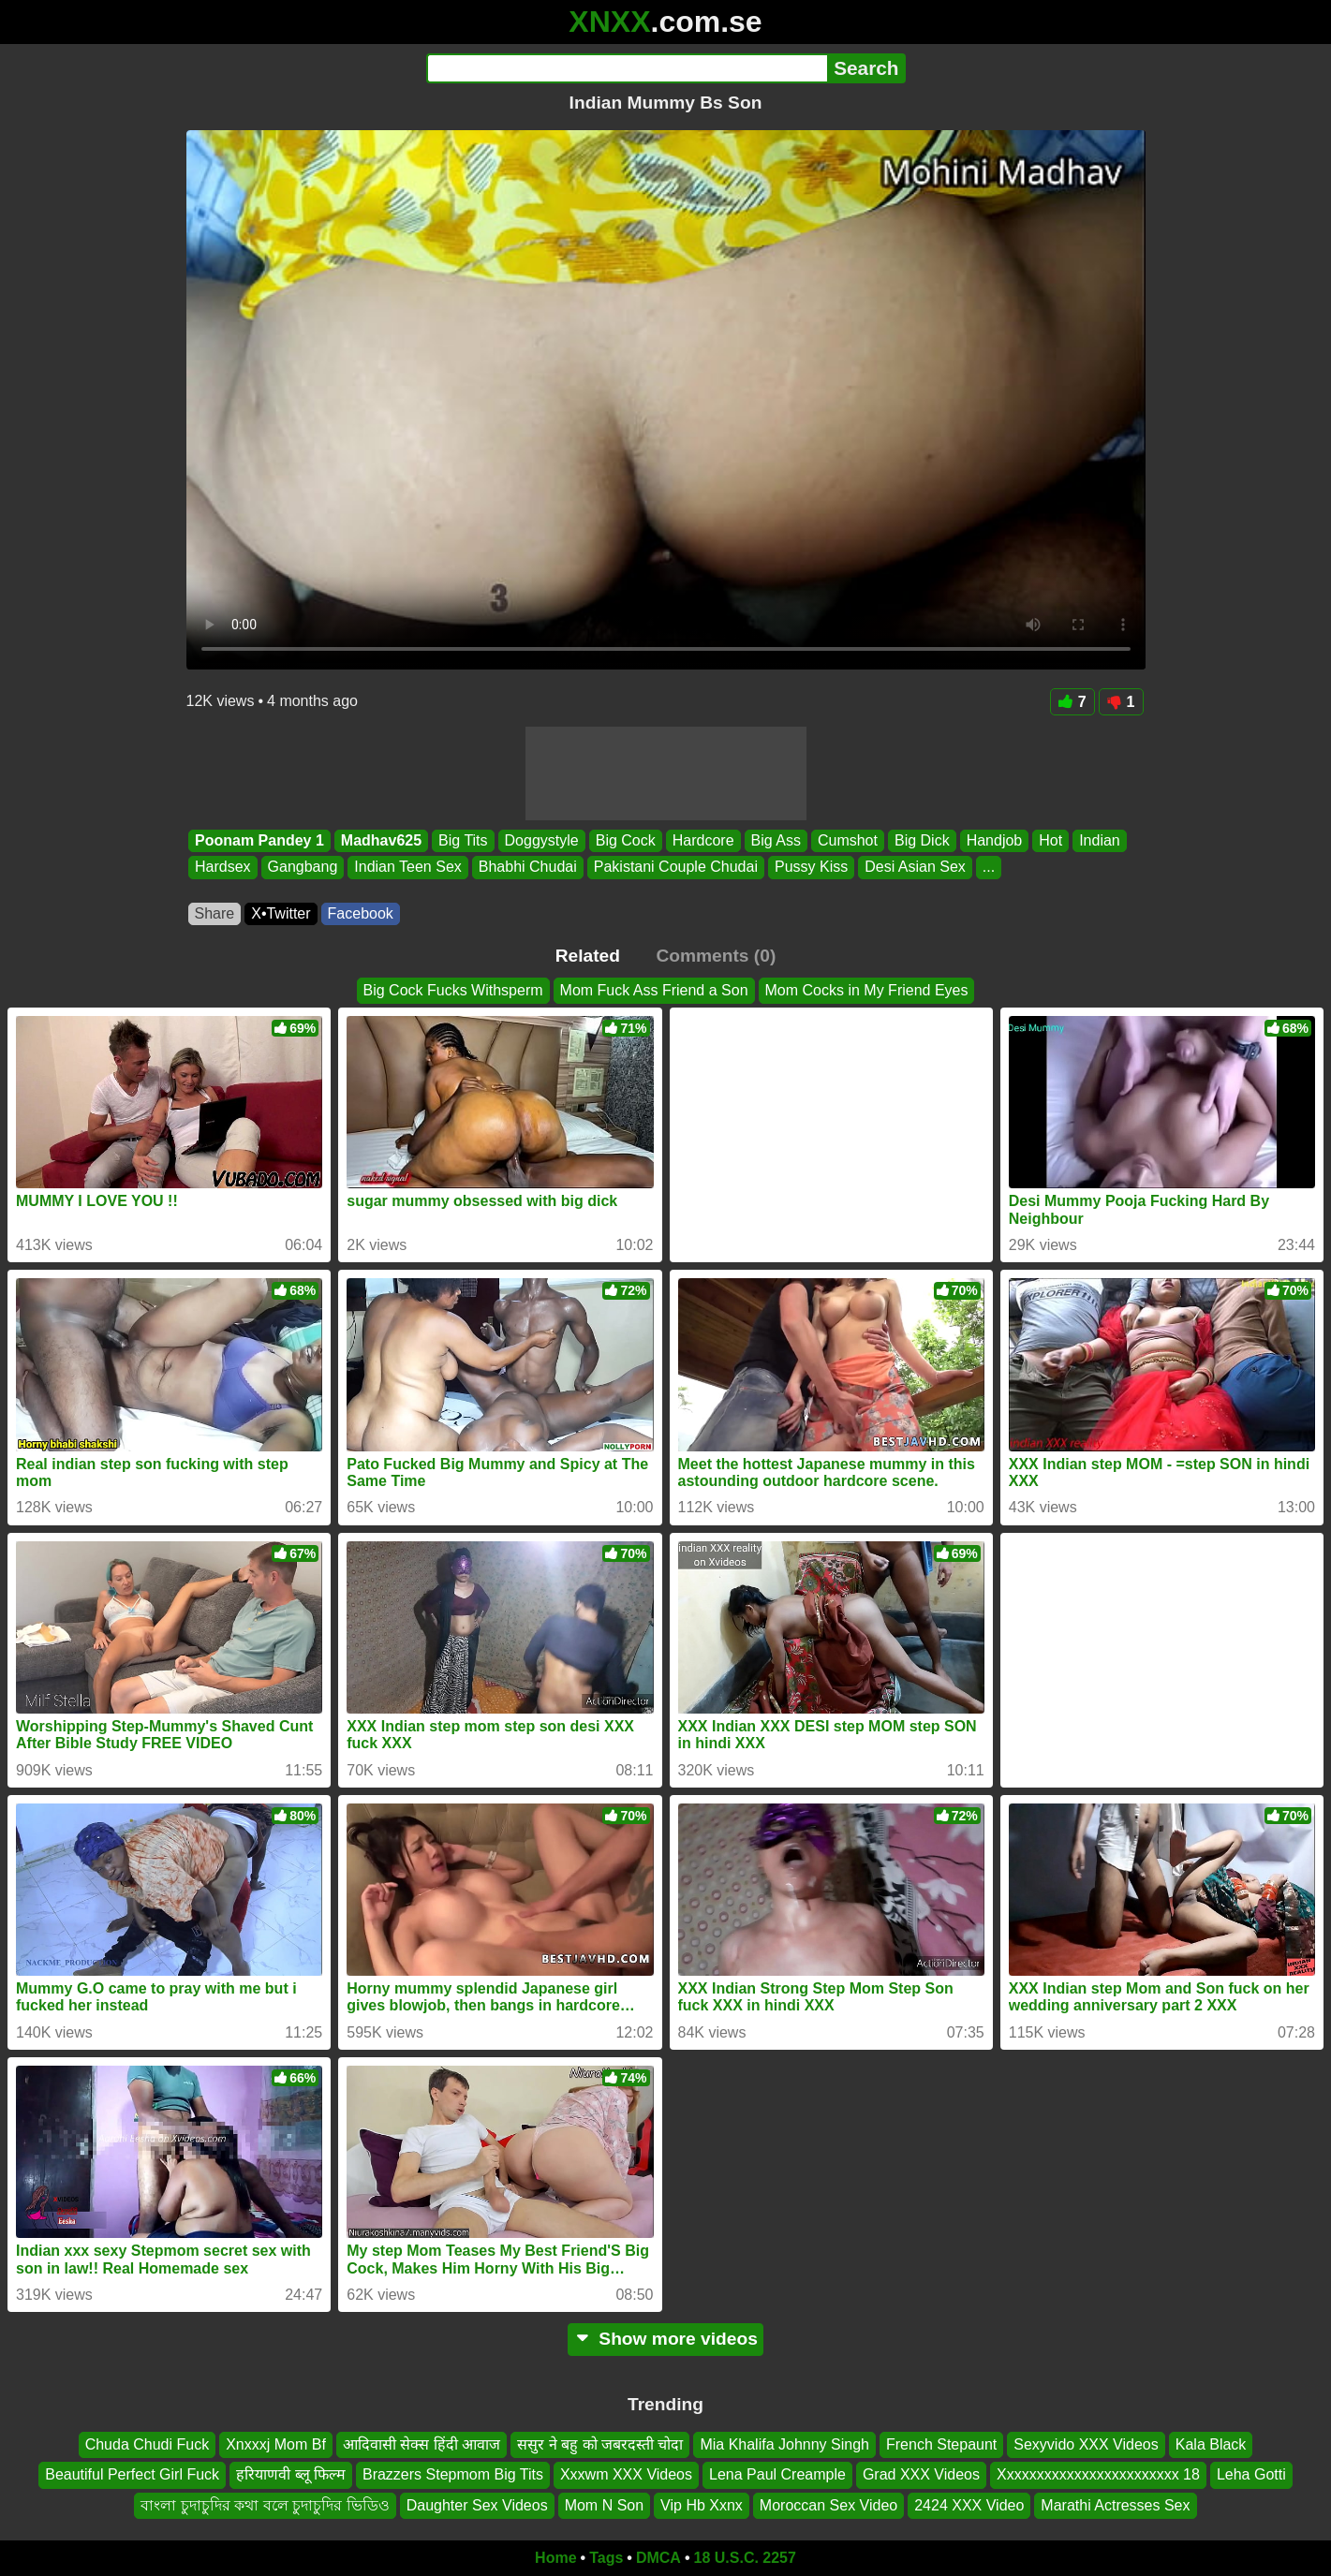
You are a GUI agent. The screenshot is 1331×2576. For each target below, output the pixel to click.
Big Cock (625, 840)
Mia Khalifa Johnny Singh (784, 2444)
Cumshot (847, 840)
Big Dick (921, 840)
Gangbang (302, 868)
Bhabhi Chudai (527, 868)
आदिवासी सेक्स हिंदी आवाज (421, 2444)
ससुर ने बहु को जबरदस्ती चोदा (600, 2444)
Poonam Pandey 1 (259, 840)
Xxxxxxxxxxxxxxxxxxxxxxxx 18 (1098, 2475)
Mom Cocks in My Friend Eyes (867, 990)
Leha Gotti (1251, 2475)
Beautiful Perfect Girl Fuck (132, 2475)
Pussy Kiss (810, 868)
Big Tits (462, 840)
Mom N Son (604, 2505)
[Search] (627, 68)
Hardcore (702, 840)
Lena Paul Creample (777, 2475)
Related (587, 955)
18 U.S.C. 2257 (745, 2558)
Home (555, 2558)
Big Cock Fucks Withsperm (453, 990)
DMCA (658, 2558)
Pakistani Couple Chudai (675, 868)
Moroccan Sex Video (828, 2505)
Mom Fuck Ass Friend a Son (654, 990)
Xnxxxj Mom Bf (276, 2444)
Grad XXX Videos (921, 2475)
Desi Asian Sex (915, 868)
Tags (606, 2558)
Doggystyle (541, 840)
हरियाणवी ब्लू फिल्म (291, 2475)
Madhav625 (380, 840)
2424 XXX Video (969, 2505)
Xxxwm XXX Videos (626, 2475)
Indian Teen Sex (407, 868)
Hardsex (223, 868)
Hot (1050, 840)
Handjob (994, 840)
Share (215, 913)
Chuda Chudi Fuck (147, 2444)
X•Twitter (280, 913)
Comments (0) (716, 955)
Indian (1099, 840)
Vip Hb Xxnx (701, 2505)
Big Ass (775, 840)
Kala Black (1211, 2444)
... (988, 868)
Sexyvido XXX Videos (1085, 2444)
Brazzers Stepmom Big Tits (452, 2475)
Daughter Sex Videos (477, 2505)
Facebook (360, 913)
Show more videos (665, 2338)
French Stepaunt (941, 2444)
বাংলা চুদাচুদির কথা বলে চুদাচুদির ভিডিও (264, 2505)
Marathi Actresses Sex (1115, 2505)
